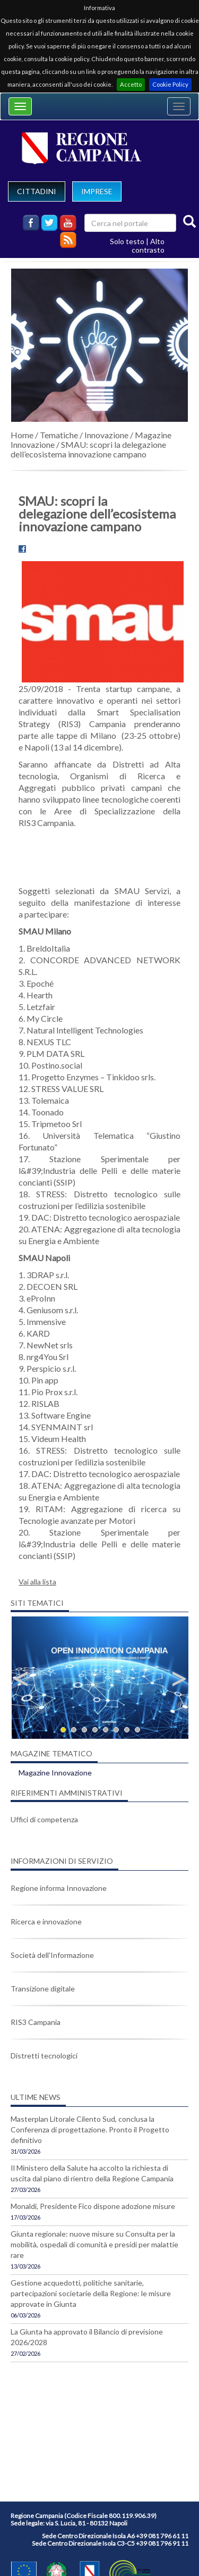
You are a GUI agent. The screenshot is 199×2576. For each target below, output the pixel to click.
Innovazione (106, 435)
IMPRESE (97, 191)
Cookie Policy (170, 84)
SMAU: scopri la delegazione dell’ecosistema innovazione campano (88, 449)
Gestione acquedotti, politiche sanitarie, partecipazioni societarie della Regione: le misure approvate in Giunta (91, 2293)
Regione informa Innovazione (59, 1888)
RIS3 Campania (35, 2022)
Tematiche (59, 435)
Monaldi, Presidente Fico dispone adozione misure (93, 2206)
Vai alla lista (37, 1581)
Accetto (131, 84)
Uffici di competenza (44, 1819)
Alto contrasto (148, 245)
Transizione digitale (43, 1988)
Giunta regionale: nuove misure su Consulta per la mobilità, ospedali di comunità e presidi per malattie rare (94, 2244)
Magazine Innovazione (55, 1772)
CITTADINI (36, 191)
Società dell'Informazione (52, 1955)
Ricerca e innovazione (46, 1921)
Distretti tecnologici (44, 2055)
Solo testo (127, 241)
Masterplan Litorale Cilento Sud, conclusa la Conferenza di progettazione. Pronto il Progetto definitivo (90, 2129)
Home (22, 435)
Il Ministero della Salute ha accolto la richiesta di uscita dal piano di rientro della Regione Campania (92, 2173)
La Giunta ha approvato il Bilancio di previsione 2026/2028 (87, 2337)
